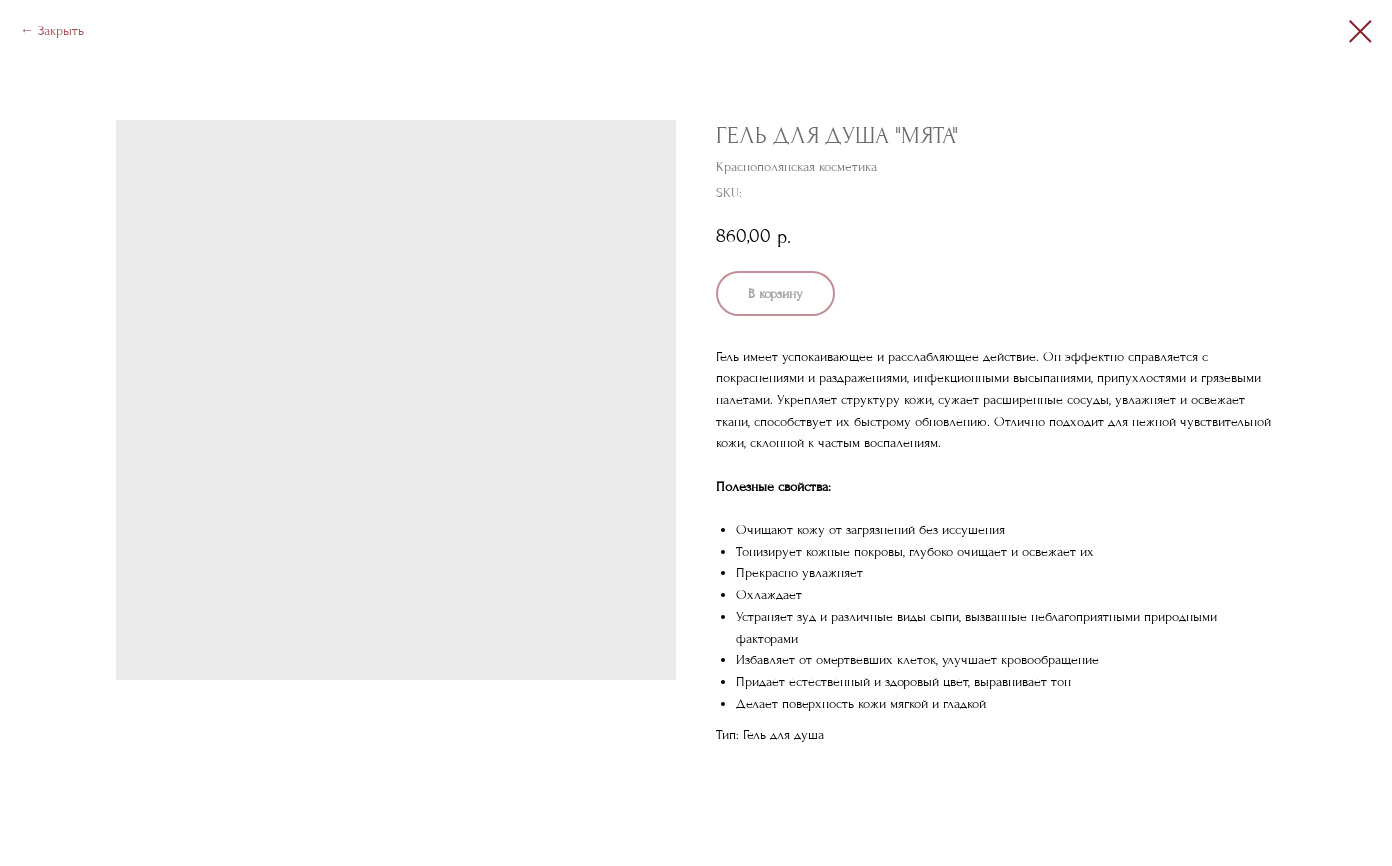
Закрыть (61, 30)
